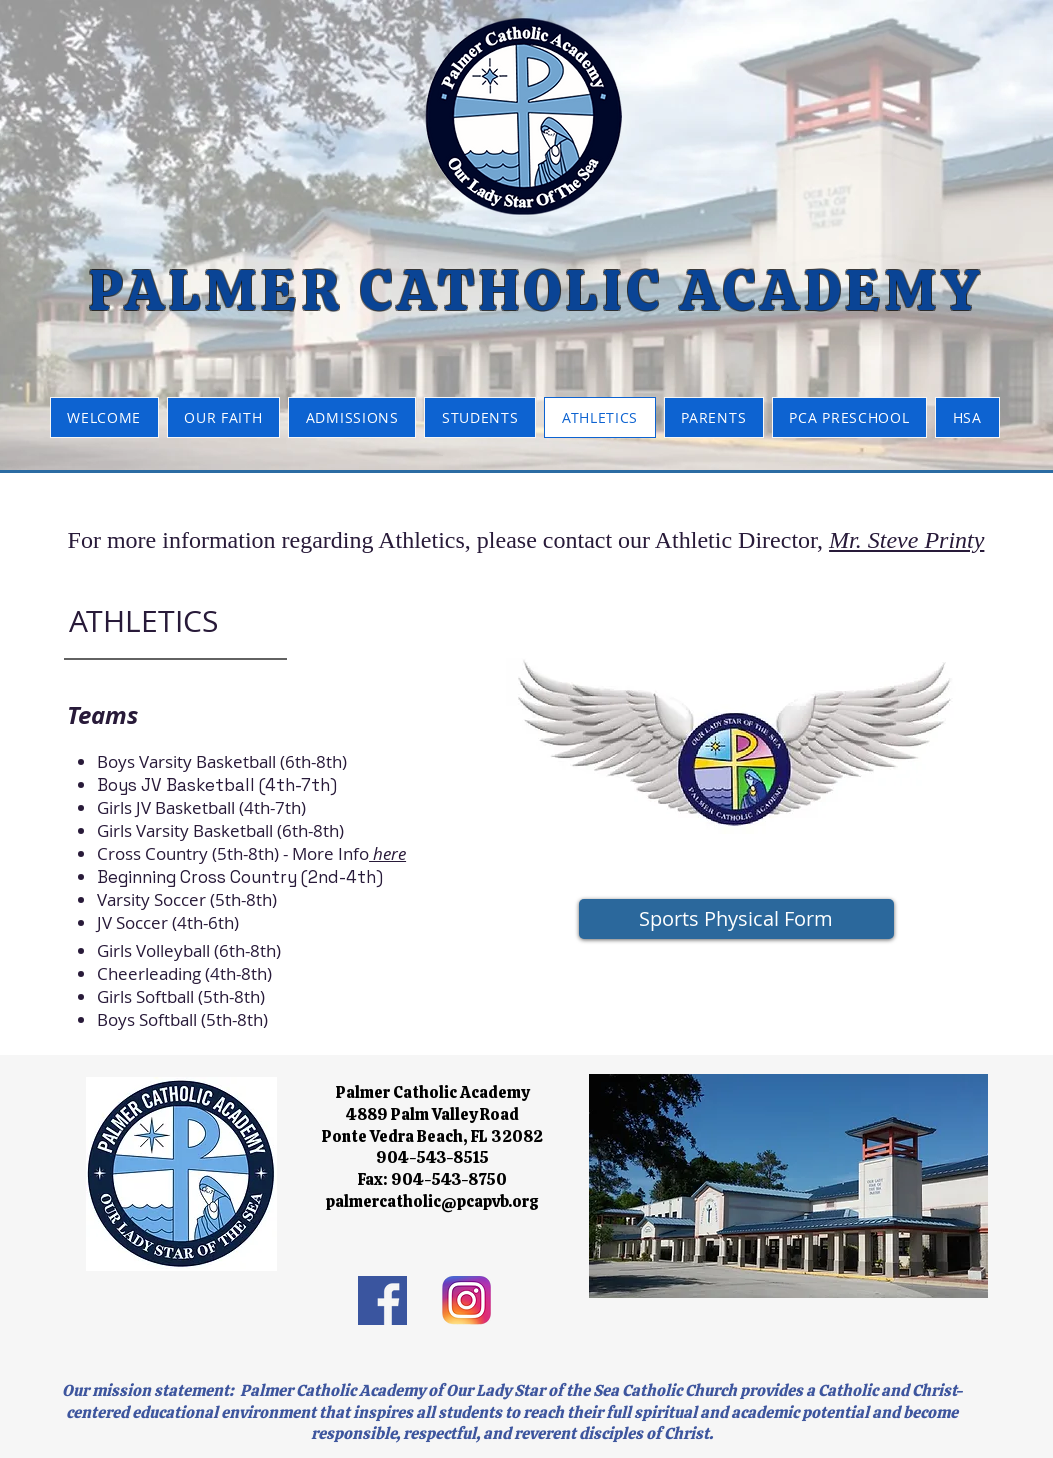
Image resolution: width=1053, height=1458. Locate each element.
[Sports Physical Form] (736, 919)
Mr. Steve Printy (906, 540)
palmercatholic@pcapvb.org (432, 1201)
